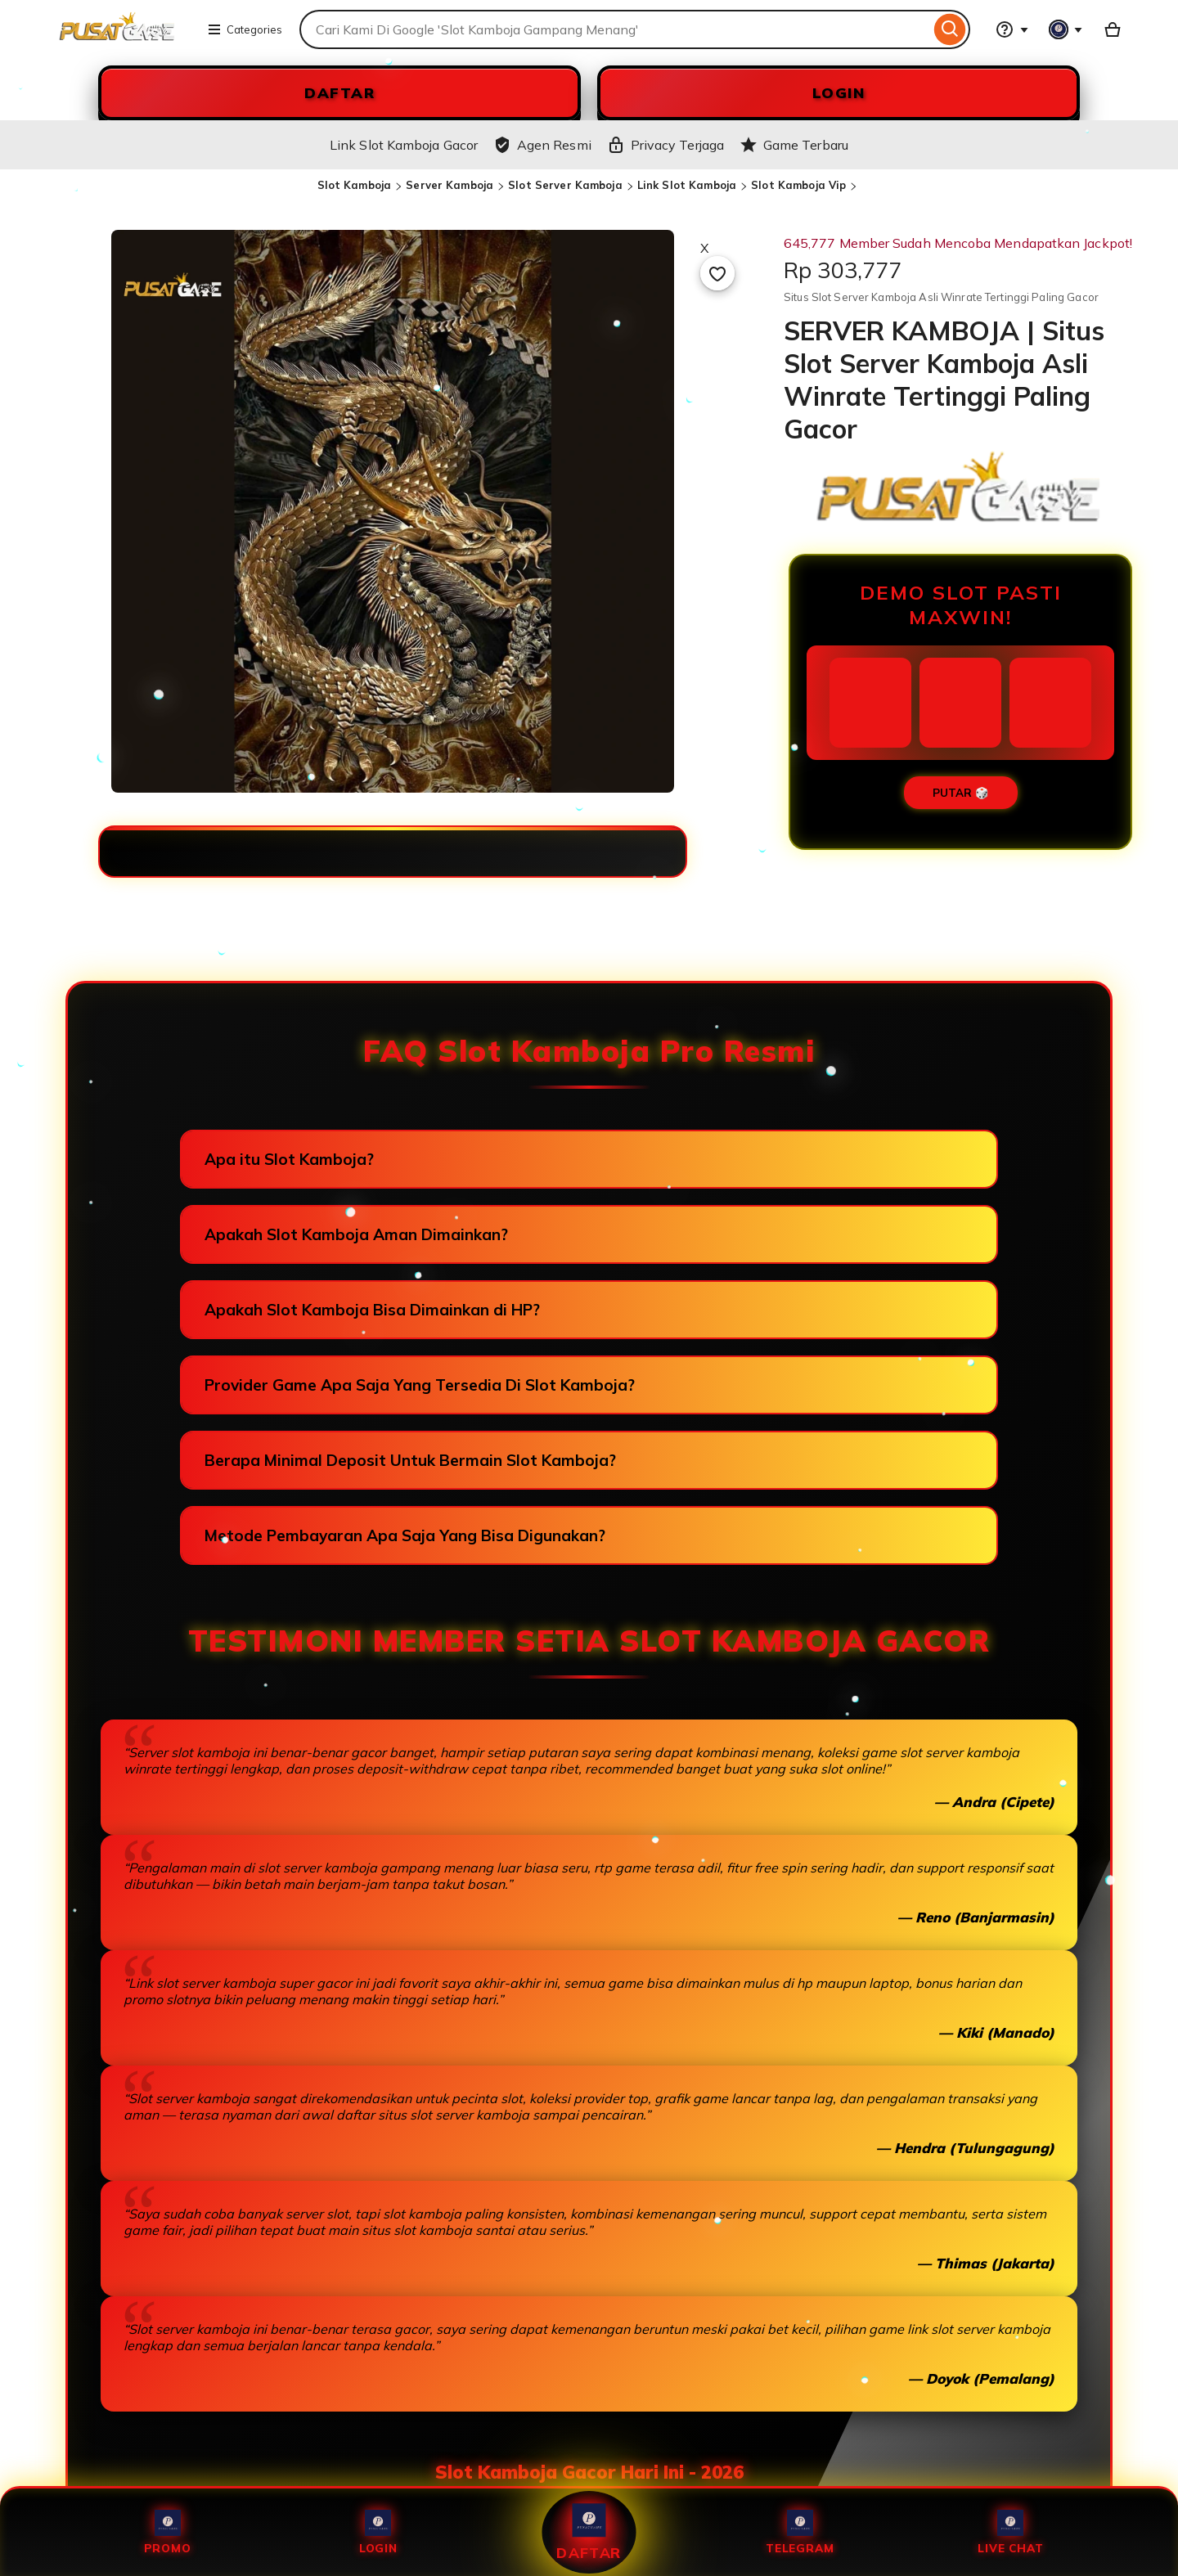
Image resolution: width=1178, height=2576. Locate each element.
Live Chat (1010, 2532)
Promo (167, 2532)
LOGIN (839, 92)
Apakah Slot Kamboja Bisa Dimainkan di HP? (372, 1309)
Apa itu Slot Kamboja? (289, 1159)
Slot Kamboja (354, 184)
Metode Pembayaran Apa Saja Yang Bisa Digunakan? (405, 1535)
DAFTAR (339, 92)
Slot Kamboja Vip (798, 184)
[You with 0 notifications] (1066, 29)
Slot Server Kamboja (565, 184)
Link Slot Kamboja (686, 184)
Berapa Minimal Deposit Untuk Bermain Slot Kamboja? (410, 1460)
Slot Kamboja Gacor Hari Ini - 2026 (589, 2472)
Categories (244, 29)
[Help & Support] (1012, 29)
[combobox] (614, 29)
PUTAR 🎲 (961, 792)
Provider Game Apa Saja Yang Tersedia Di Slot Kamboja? (420, 1385)
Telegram (800, 2532)
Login (378, 2532)
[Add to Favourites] (717, 273)
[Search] (950, 29)
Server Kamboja (449, 184)
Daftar (589, 2531)
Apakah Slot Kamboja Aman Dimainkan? (356, 1234)
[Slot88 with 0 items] (1112, 29)
